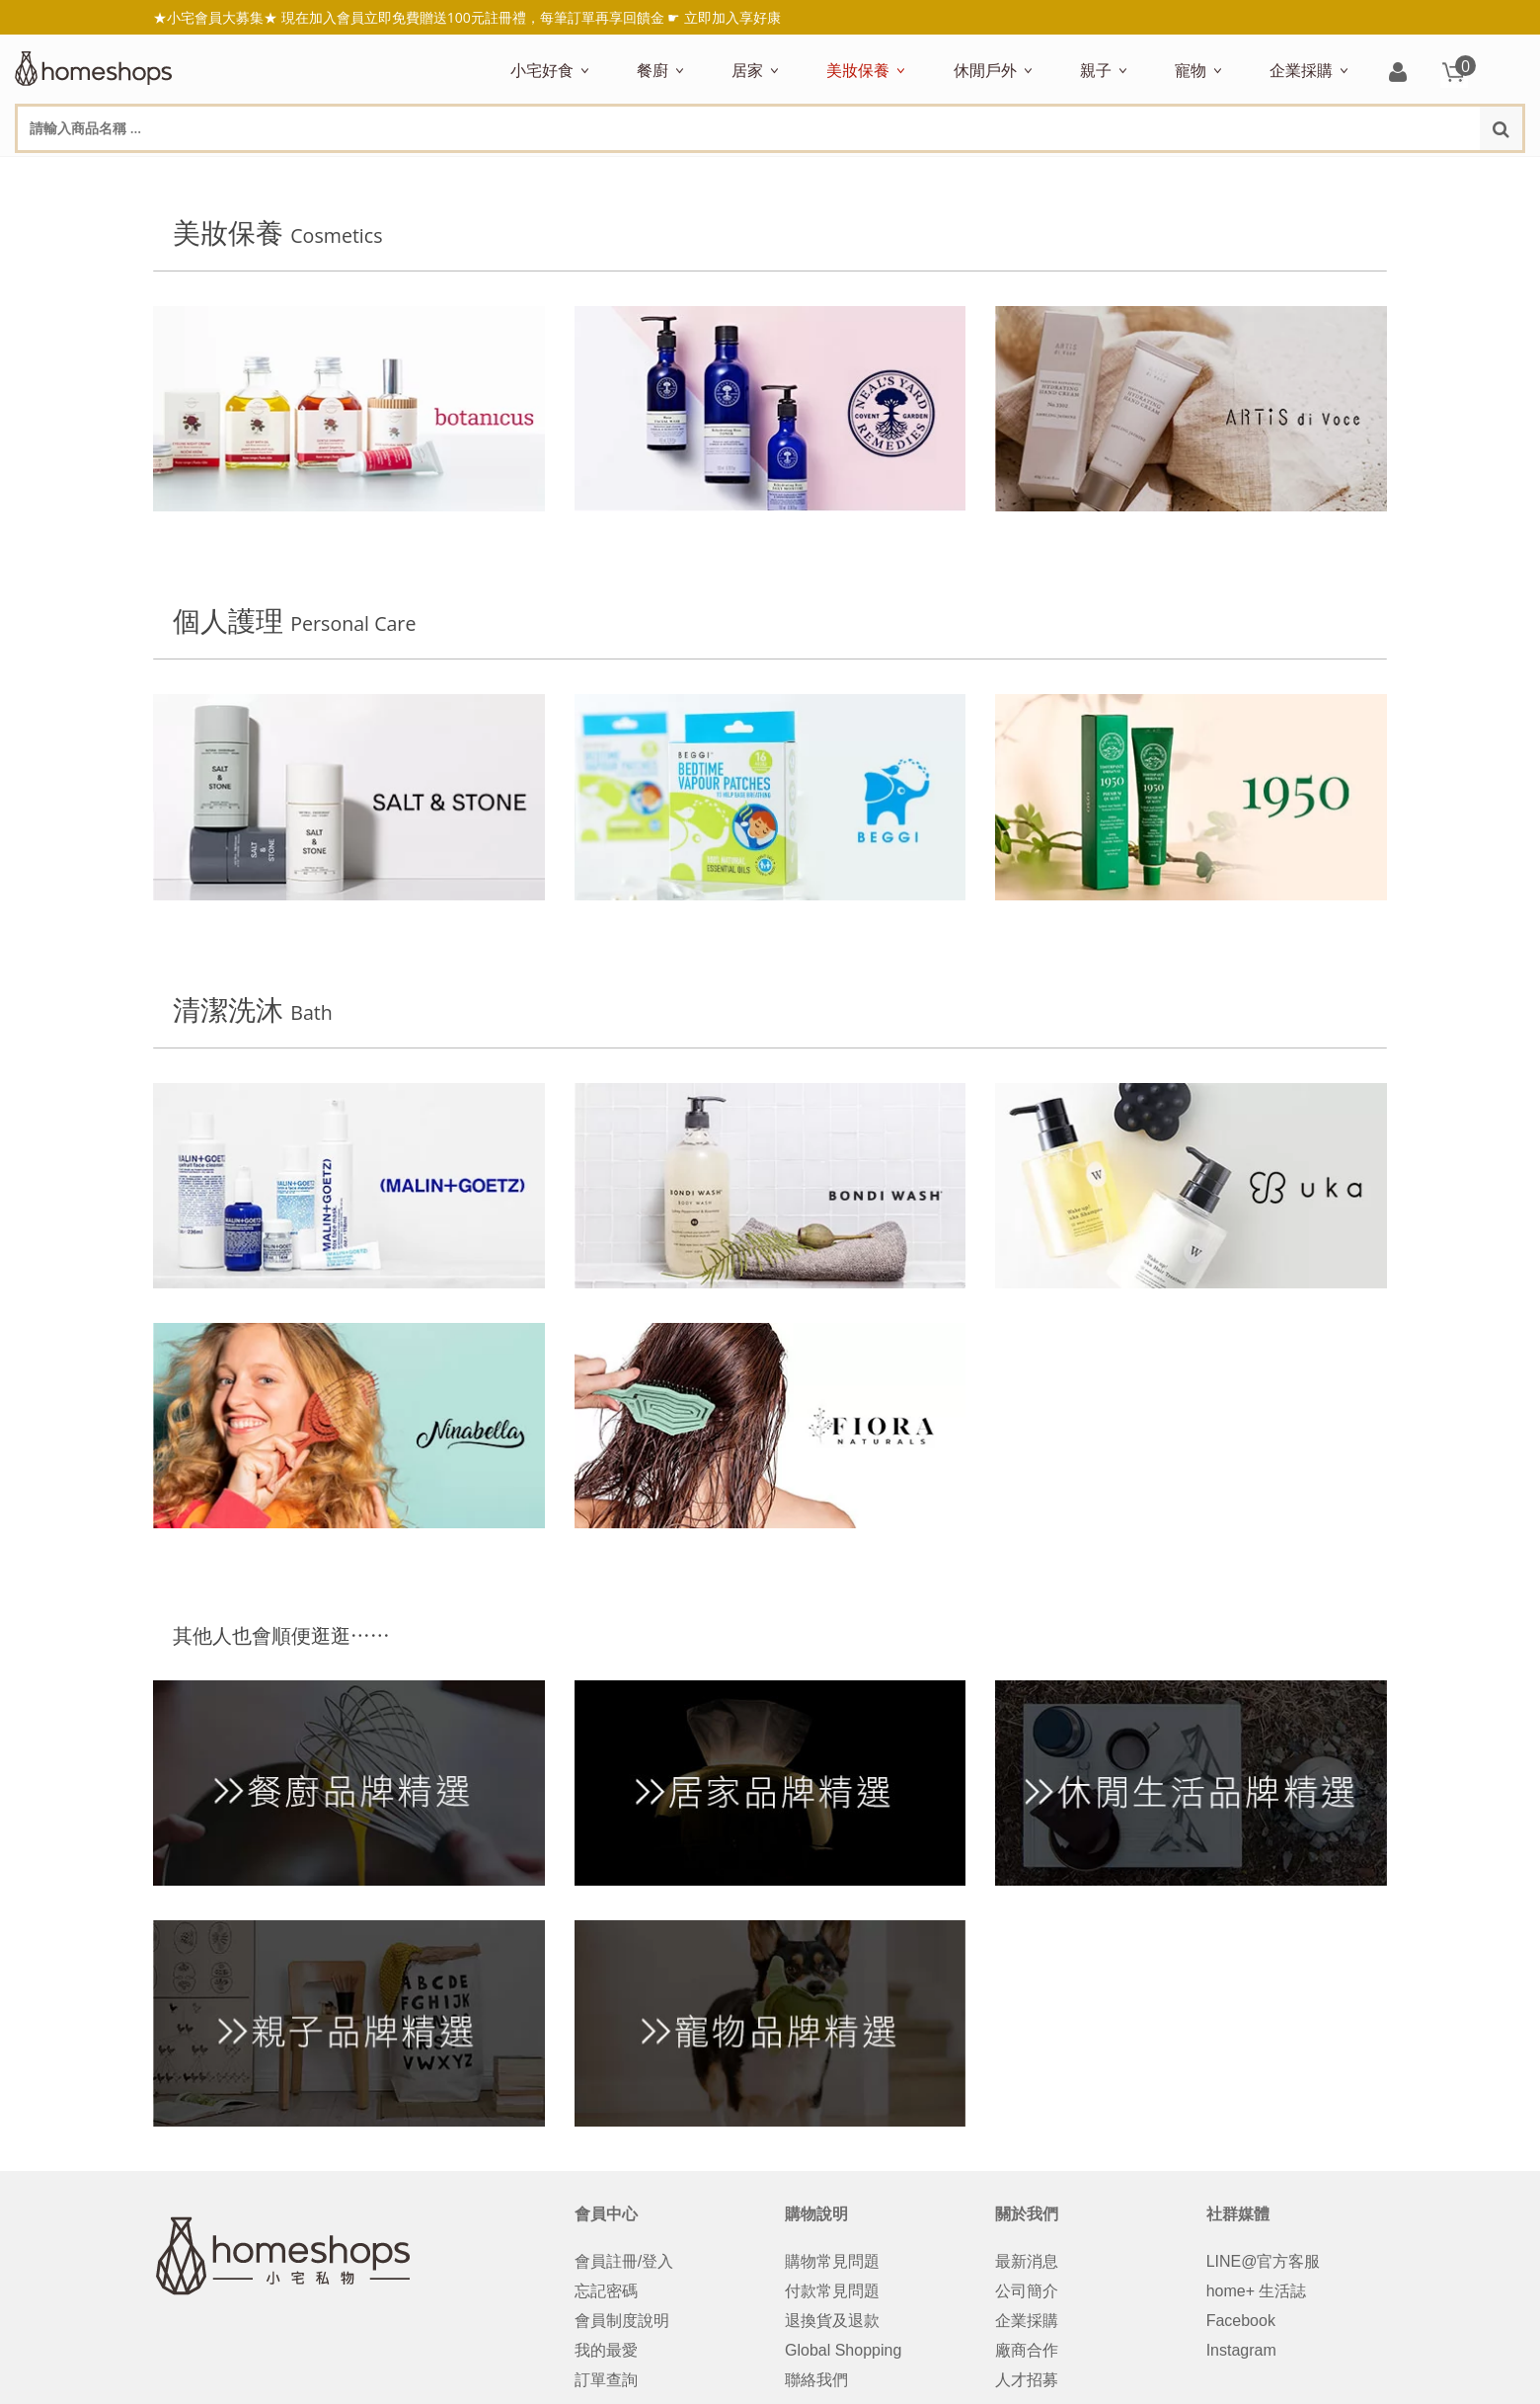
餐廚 (652, 70)
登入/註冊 (1398, 73)
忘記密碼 (606, 2295)
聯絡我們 (816, 2383)
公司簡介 (1026, 2295)
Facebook (1240, 2324)
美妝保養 (857, 70)
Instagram (1241, 2354)
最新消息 (1026, 2265)
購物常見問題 (832, 2265)
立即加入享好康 (732, 17)
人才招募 (1026, 2383)
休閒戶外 (985, 70)
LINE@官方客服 (1263, 2265)
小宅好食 (542, 70)
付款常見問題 (832, 2295)
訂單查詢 (606, 2383)
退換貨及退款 (832, 2324)
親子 (1096, 70)
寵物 (1190, 70)
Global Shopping (843, 2354)
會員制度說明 (622, 2324)
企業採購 (1301, 70)
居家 (747, 70)
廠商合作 (1026, 2354)
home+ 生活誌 (1256, 2295)
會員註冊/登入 (624, 2265)
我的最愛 (606, 2354)
